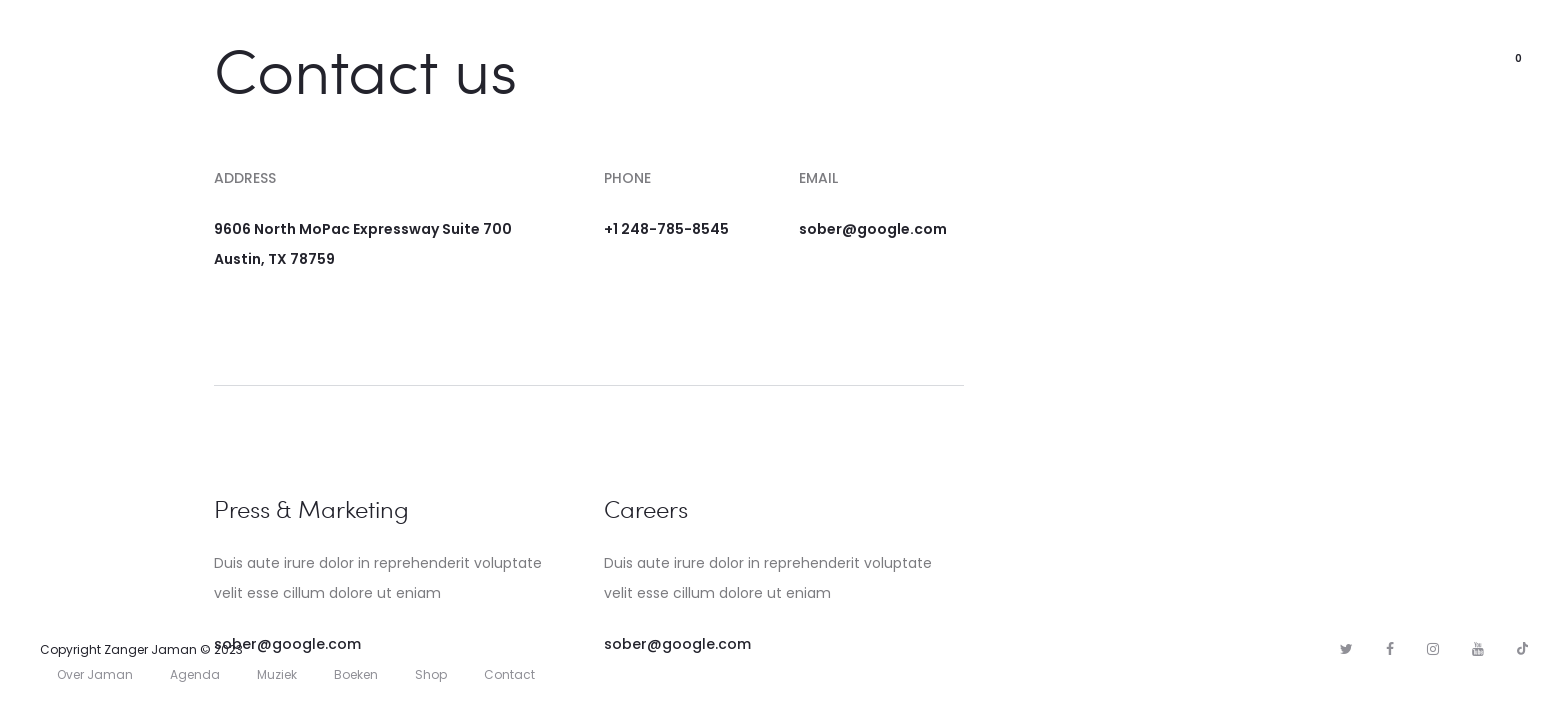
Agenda (894, 58)
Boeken (356, 674)
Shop (982, 58)
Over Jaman (570, 58)
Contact (1076, 58)
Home (466, 58)
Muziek (678, 58)
